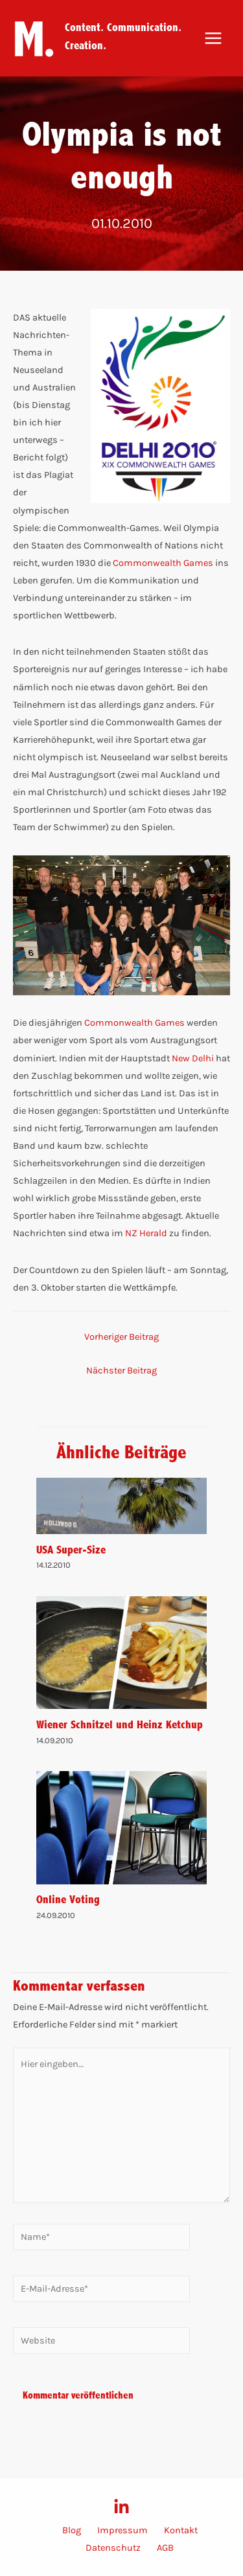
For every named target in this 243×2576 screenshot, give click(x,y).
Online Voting (68, 1899)
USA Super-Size (71, 1549)
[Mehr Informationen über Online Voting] (121, 1827)
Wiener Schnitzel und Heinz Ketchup (119, 1724)
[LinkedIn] (121, 2507)
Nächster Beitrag (121, 1370)
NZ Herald (146, 1233)
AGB (165, 2547)
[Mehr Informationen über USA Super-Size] (121, 1505)
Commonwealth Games (163, 563)
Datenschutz (113, 2547)
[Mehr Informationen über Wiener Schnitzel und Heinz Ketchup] (121, 1652)
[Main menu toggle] (213, 38)
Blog (71, 2530)
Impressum (122, 2530)
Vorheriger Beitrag (121, 1336)
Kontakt (181, 2530)
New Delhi (193, 1058)
